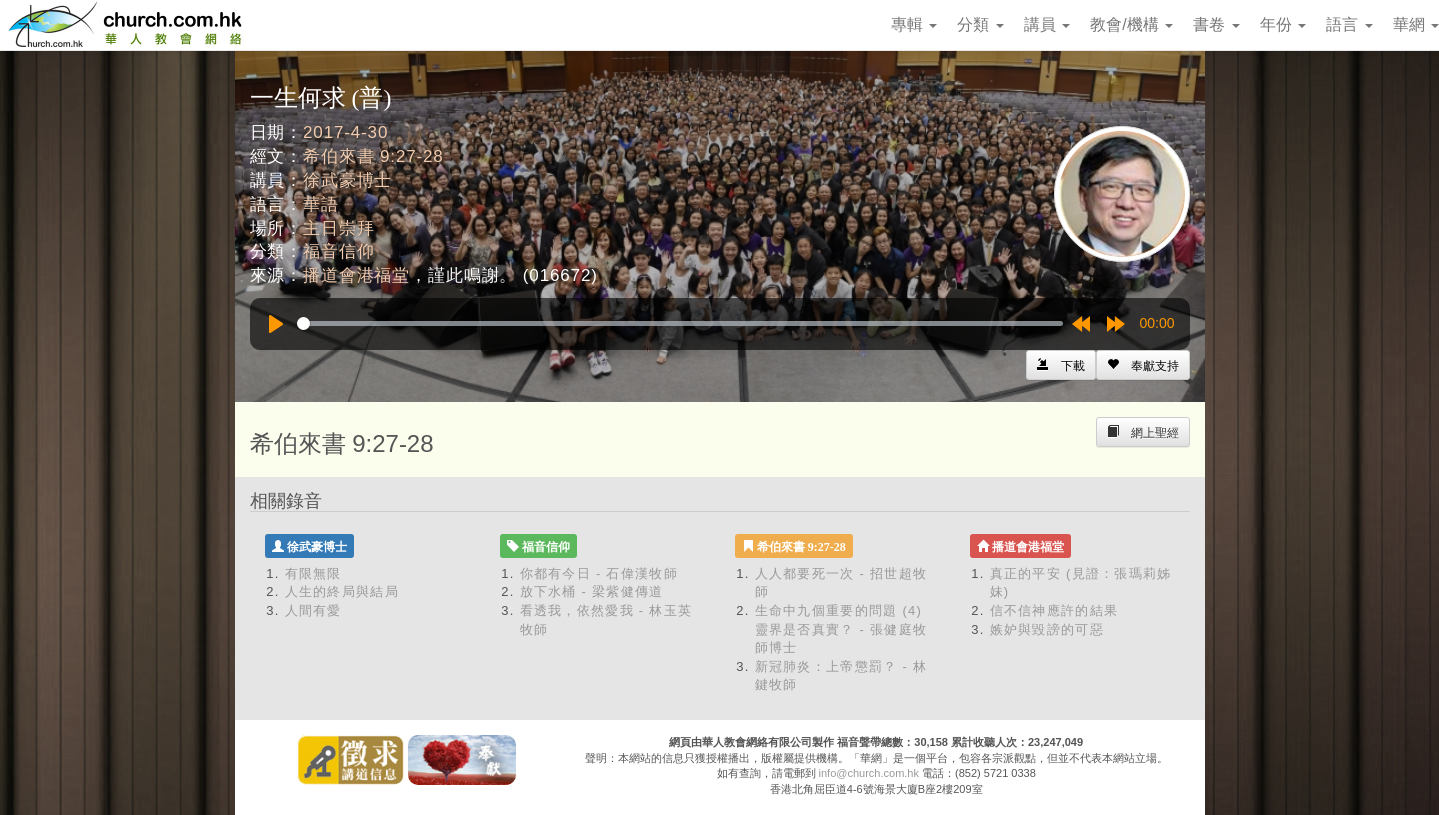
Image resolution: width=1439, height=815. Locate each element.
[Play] (276, 324)
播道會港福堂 (356, 275)
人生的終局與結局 (342, 591)
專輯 (914, 24)
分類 (980, 24)
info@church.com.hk (869, 773)
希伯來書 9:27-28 (373, 156)
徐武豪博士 (347, 180)
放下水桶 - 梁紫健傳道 (592, 591)
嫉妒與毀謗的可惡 (1047, 629)
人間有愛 (313, 610)
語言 (1349, 24)
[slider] (680, 323)
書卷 (1216, 24)
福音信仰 (338, 251)
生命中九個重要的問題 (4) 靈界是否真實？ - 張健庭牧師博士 (841, 629)
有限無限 (313, 573)
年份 (1283, 24)
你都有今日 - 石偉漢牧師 (599, 573)
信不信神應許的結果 (1054, 610)
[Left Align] (1143, 365)
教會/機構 (1131, 24)
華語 (321, 204)
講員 (1047, 24)
